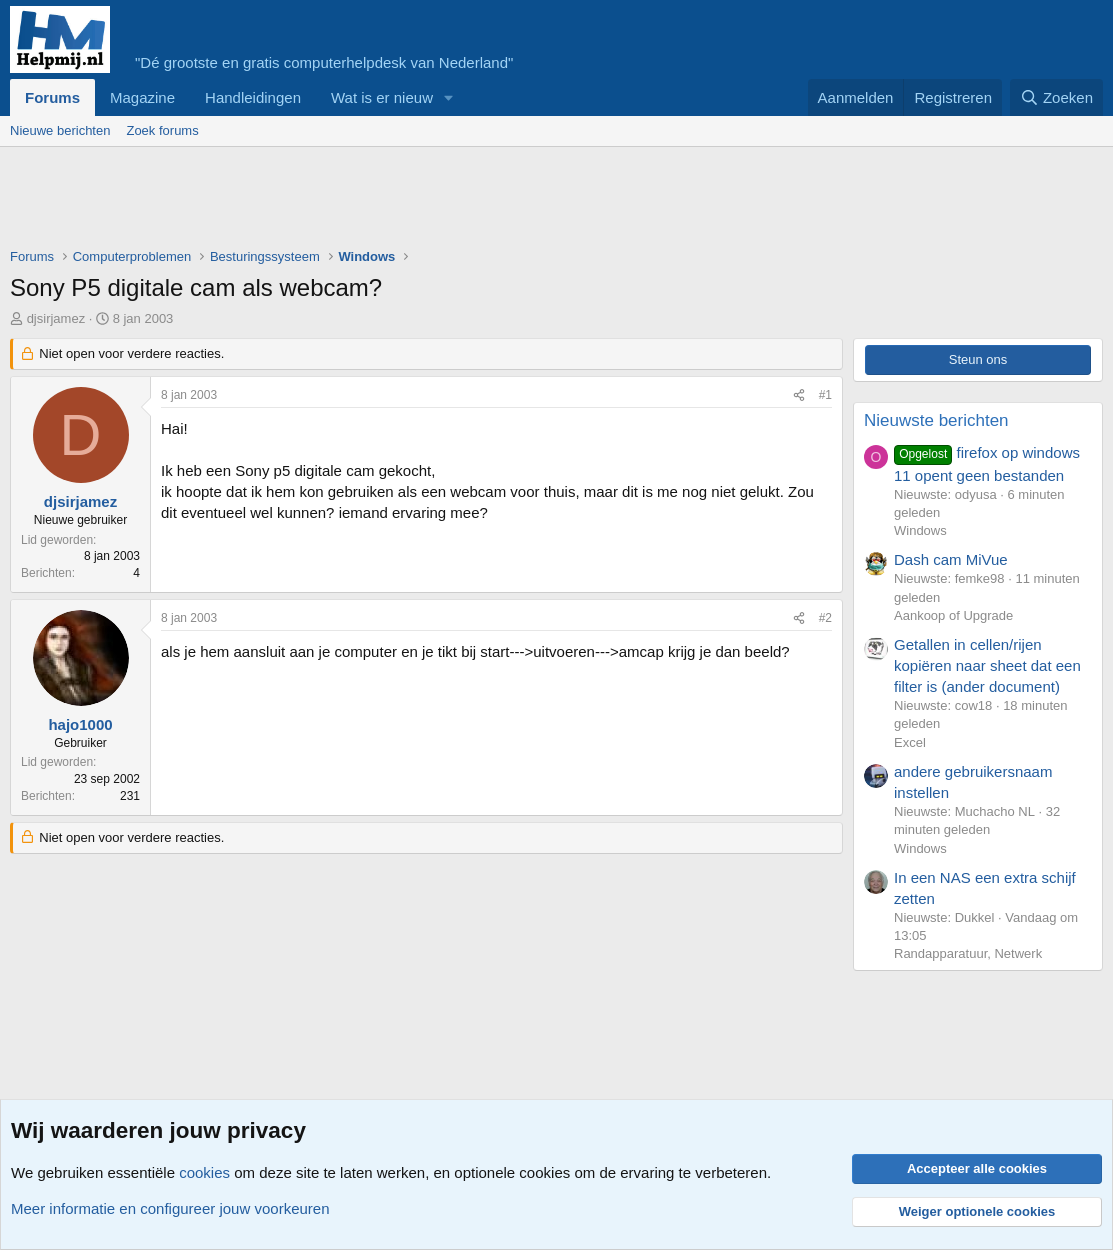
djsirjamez (56, 318)
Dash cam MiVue (951, 559)
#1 (825, 395)
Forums (52, 97)
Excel (910, 742)
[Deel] (799, 395)
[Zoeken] (1057, 97)
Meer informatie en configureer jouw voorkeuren (170, 1208)
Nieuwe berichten (60, 130)
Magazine (142, 97)
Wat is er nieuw (382, 97)
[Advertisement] (374, 202)
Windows (920, 530)
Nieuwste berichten (936, 420)
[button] (449, 97)
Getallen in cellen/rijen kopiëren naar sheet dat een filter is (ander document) (987, 665)
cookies (204, 1172)
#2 (825, 618)
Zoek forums (162, 130)
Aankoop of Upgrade (953, 615)
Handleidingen (253, 97)
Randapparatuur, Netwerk (968, 953)
